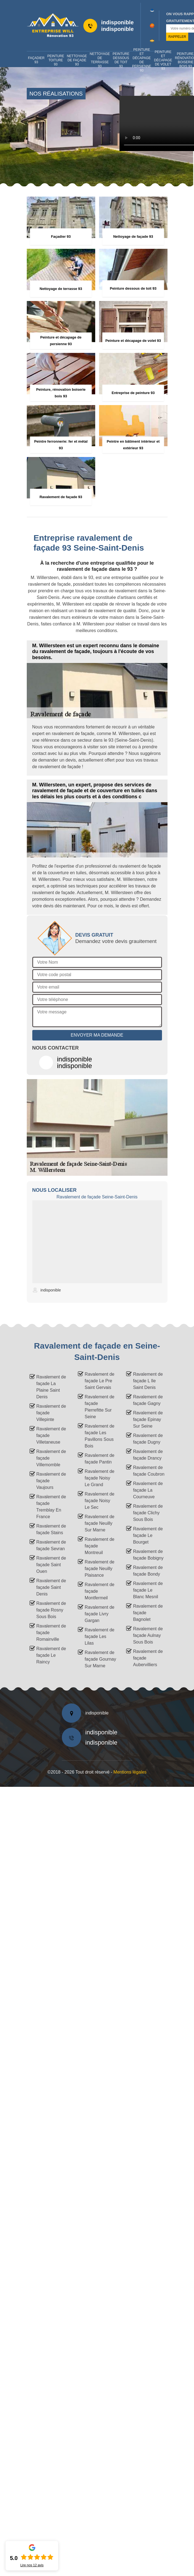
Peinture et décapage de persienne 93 (141, 60)
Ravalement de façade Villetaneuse (51, 1435)
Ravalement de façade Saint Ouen (51, 1565)
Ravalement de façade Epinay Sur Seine (148, 1419)
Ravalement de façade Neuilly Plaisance (100, 1569)
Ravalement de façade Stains (51, 1529)
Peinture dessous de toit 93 (121, 60)
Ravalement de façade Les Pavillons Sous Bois (100, 1436)
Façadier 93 (36, 60)
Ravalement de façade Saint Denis (51, 1587)
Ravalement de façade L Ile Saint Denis (148, 1381)
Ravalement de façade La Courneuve (148, 1490)
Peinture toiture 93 (55, 60)
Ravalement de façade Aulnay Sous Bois (148, 1635)
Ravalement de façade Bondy (148, 1570)
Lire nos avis (32, 2565)
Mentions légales (130, 1772)
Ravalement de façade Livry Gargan (100, 1614)
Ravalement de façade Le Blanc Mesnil (148, 1590)
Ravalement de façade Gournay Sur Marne (100, 1659)
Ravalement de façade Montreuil (100, 1546)
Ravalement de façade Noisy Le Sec (100, 1501)
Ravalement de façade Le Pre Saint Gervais (100, 1381)
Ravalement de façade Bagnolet (148, 1613)
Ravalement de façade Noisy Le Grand (100, 1478)
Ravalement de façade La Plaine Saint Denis (51, 1387)
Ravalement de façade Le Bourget (148, 1535)
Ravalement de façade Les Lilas (100, 1636)
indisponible (117, 22)
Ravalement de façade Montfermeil (100, 1591)
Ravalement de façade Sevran (51, 1545)
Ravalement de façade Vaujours (51, 1481)
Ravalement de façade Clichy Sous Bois (148, 1513)
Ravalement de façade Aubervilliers (148, 1658)
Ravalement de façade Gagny (148, 1400)
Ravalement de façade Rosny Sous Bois (51, 1610)
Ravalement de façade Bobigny (148, 1554)
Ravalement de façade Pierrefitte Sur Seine (100, 1406)
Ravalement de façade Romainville (51, 1633)
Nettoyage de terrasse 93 (100, 60)
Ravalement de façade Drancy (148, 1454)
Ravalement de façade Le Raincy (51, 1655)
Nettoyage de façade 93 (77, 60)
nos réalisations (56, 94)
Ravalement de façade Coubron (148, 1470)
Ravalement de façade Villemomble (51, 1458)
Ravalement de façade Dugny (148, 1438)
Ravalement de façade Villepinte (51, 1413)
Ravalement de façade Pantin (100, 1458)
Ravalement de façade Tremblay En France (51, 1506)
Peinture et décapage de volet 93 (163, 60)
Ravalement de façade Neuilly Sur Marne (100, 1523)
